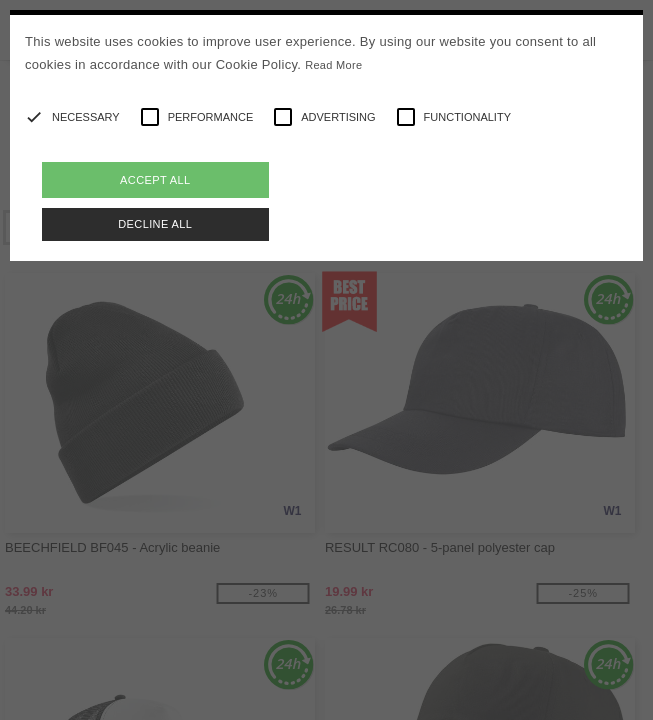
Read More (333, 65)
